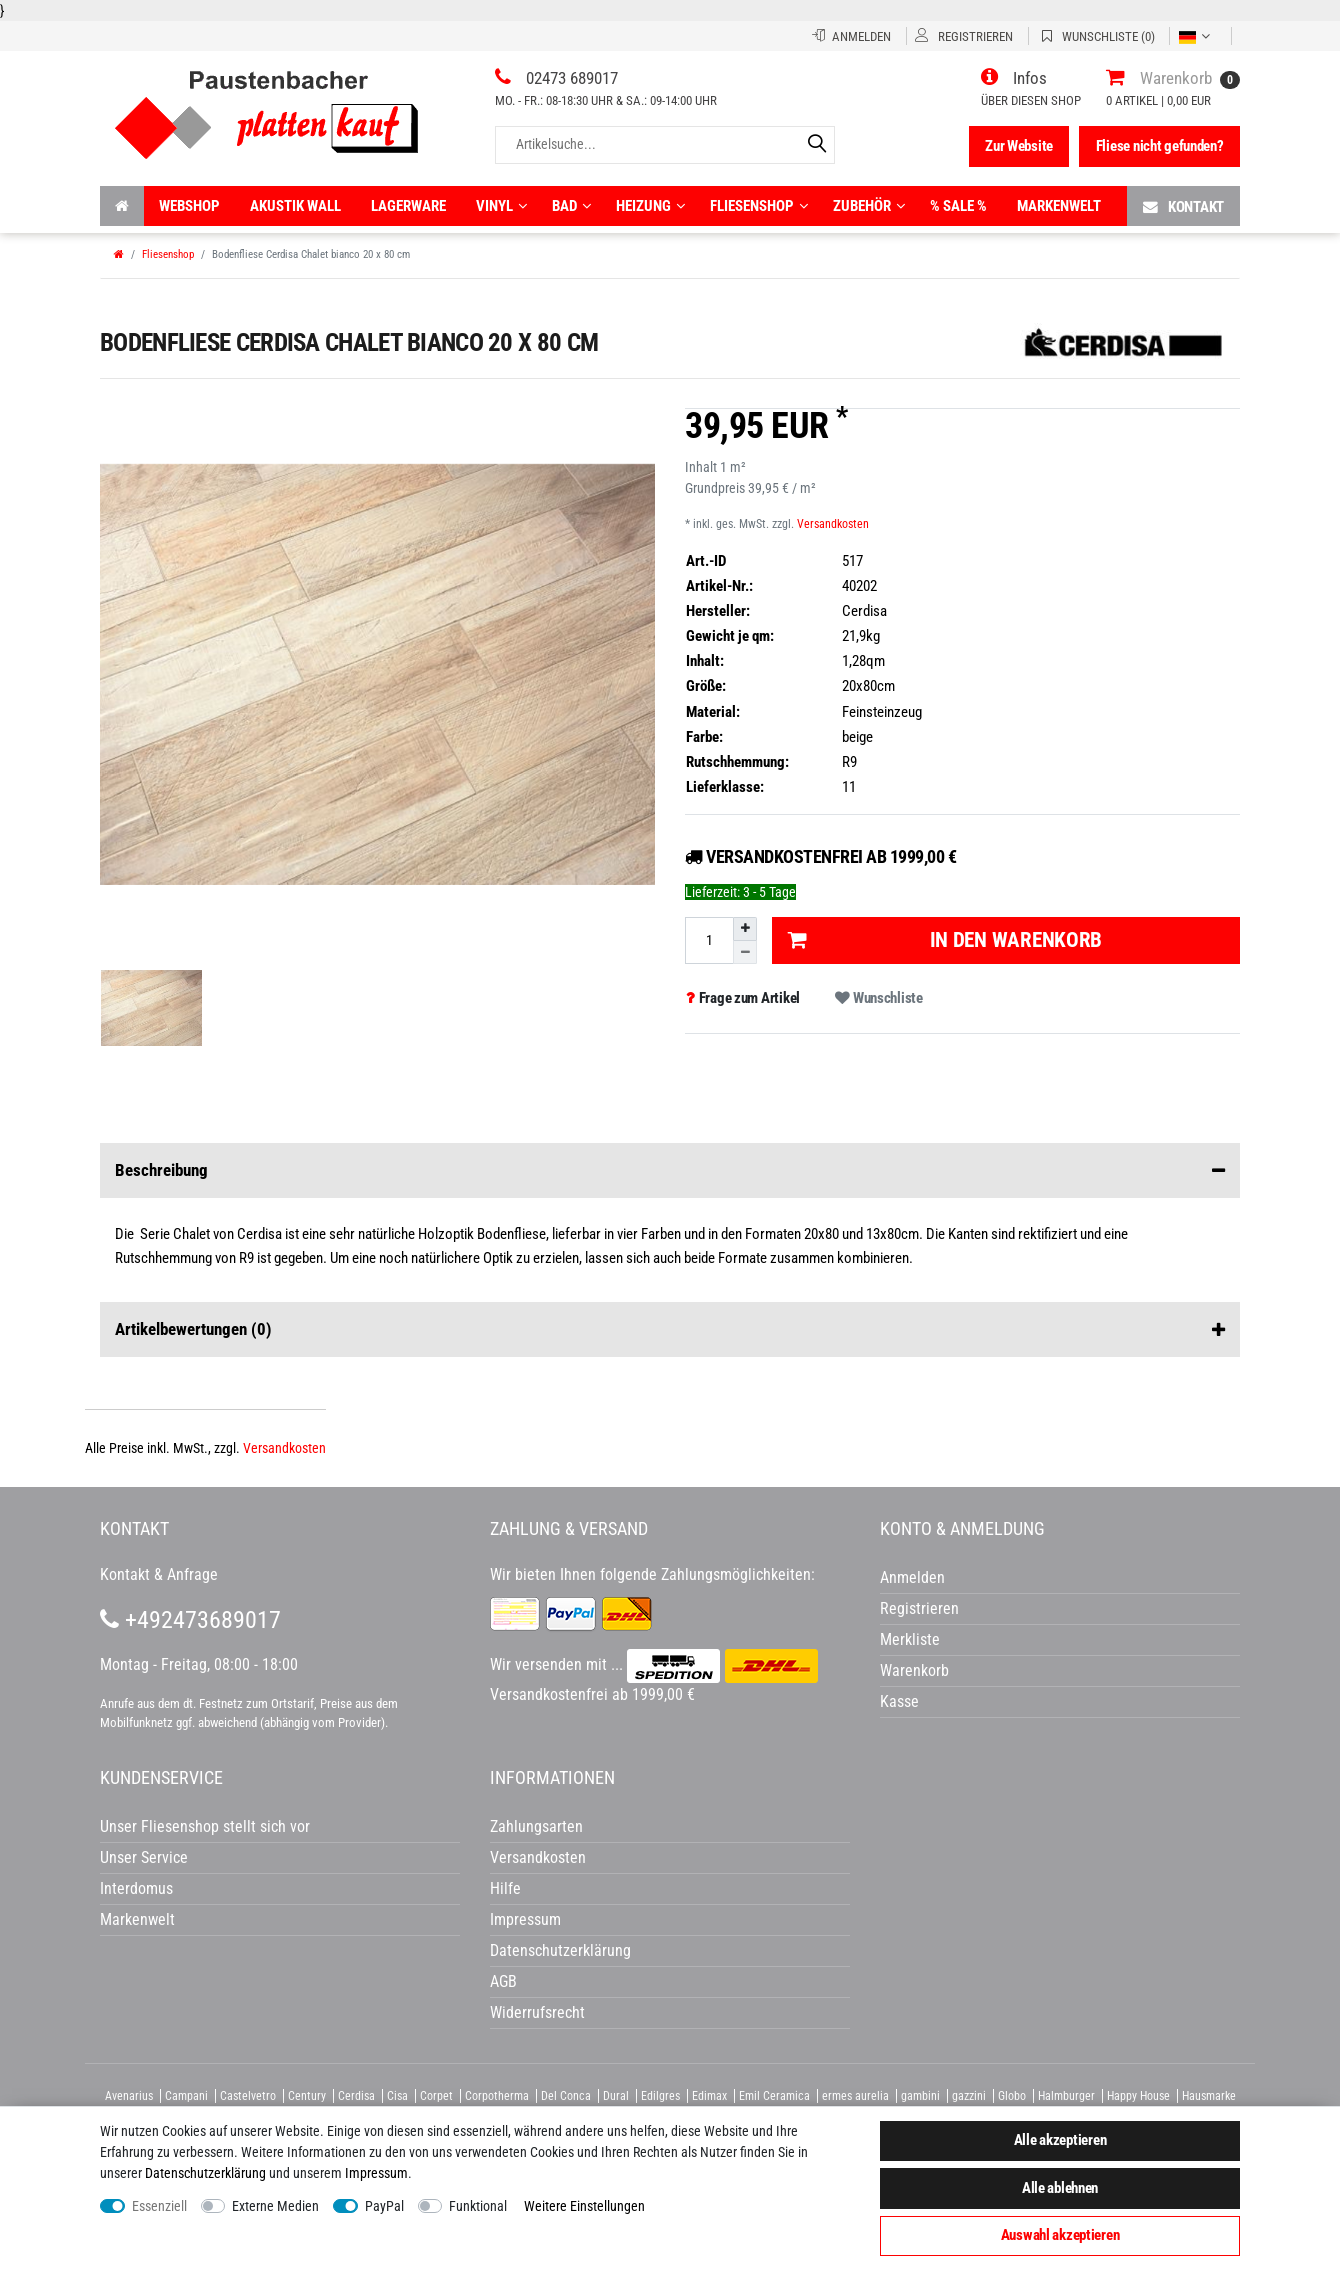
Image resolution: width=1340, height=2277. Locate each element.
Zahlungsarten (536, 1826)
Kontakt (1183, 206)
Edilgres (660, 2096)
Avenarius (129, 2096)
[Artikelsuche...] (665, 144)
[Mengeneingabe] (709, 940)
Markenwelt (1059, 206)
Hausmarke (1209, 2096)
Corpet (436, 2096)
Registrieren (919, 1608)
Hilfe (505, 1888)
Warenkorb (914, 1670)
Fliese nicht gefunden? (1160, 146)
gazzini (969, 2096)
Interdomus (136, 1888)
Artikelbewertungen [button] (670, 1330)
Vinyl (501, 206)
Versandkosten (833, 524)
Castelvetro (248, 2096)
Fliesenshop (759, 206)
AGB (503, 1981)
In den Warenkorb (945, 940)
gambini (920, 2096)
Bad (571, 206)
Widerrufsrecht (537, 2012)
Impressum (376, 2173)
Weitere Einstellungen (584, 2206)
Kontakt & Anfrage (159, 1574)
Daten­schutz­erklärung (205, 2173)
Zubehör (869, 206)
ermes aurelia (855, 2096)
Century (307, 2096)
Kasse (899, 1701)
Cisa (397, 2096)
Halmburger (1066, 2096)
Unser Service (144, 1857)
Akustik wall (295, 206)
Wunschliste (878, 998)
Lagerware (408, 206)
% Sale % (958, 206)
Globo (1012, 2096)
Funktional (478, 2206)
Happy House (1138, 2096)
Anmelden (912, 1577)
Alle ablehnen (1060, 2188)
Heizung (650, 206)
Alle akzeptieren (1060, 2140)
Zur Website (1019, 146)
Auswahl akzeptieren (1060, 2235)
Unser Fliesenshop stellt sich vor (205, 1826)
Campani (186, 2096)
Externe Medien (275, 2206)
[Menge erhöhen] (745, 929)
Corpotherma (497, 2096)
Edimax (709, 2096)
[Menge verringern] (745, 952)
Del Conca (566, 2096)
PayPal (384, 2206)
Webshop (189, 206)
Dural (616, 2096)
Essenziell (159, 2206)
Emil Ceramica (774, 2096)
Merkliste (910, 1639)
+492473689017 (190, 1620)
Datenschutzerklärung (560, 1950)
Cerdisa (356, 2096)
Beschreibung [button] (670, 1171)
